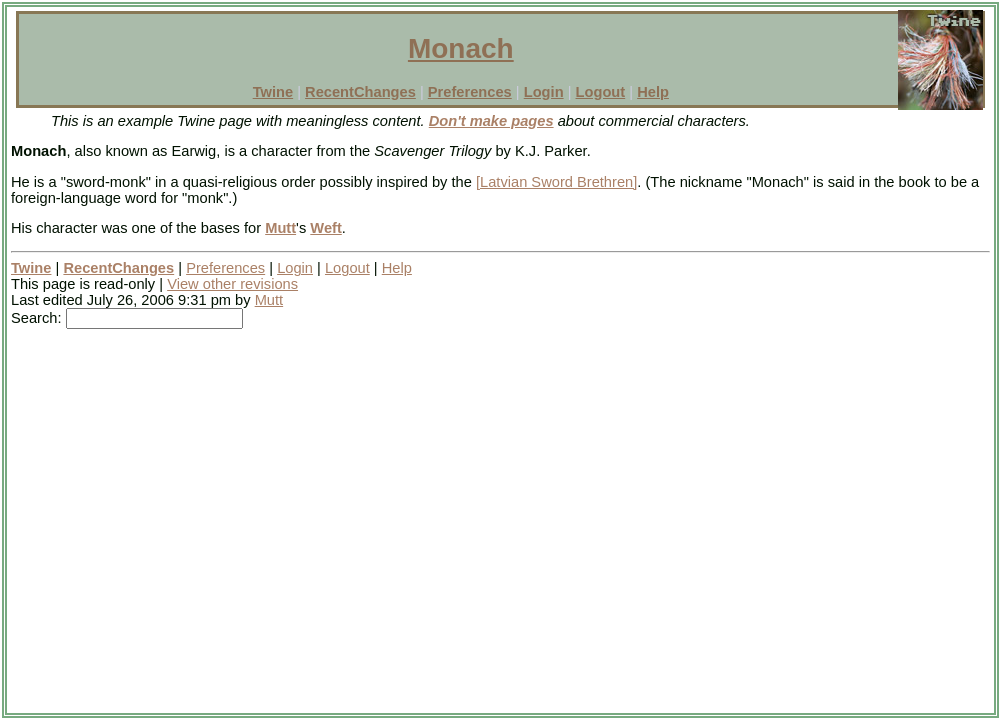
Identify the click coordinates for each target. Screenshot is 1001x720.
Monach (461, 48)
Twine (273, 92)
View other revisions (232, 284)
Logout (601, 92)
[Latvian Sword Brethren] (556, 182)
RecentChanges (360, 92)
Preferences (470, 92)
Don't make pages (491, 121)
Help (653, 92)
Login (544, 92)
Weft (325, 228)
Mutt (280, 228)
